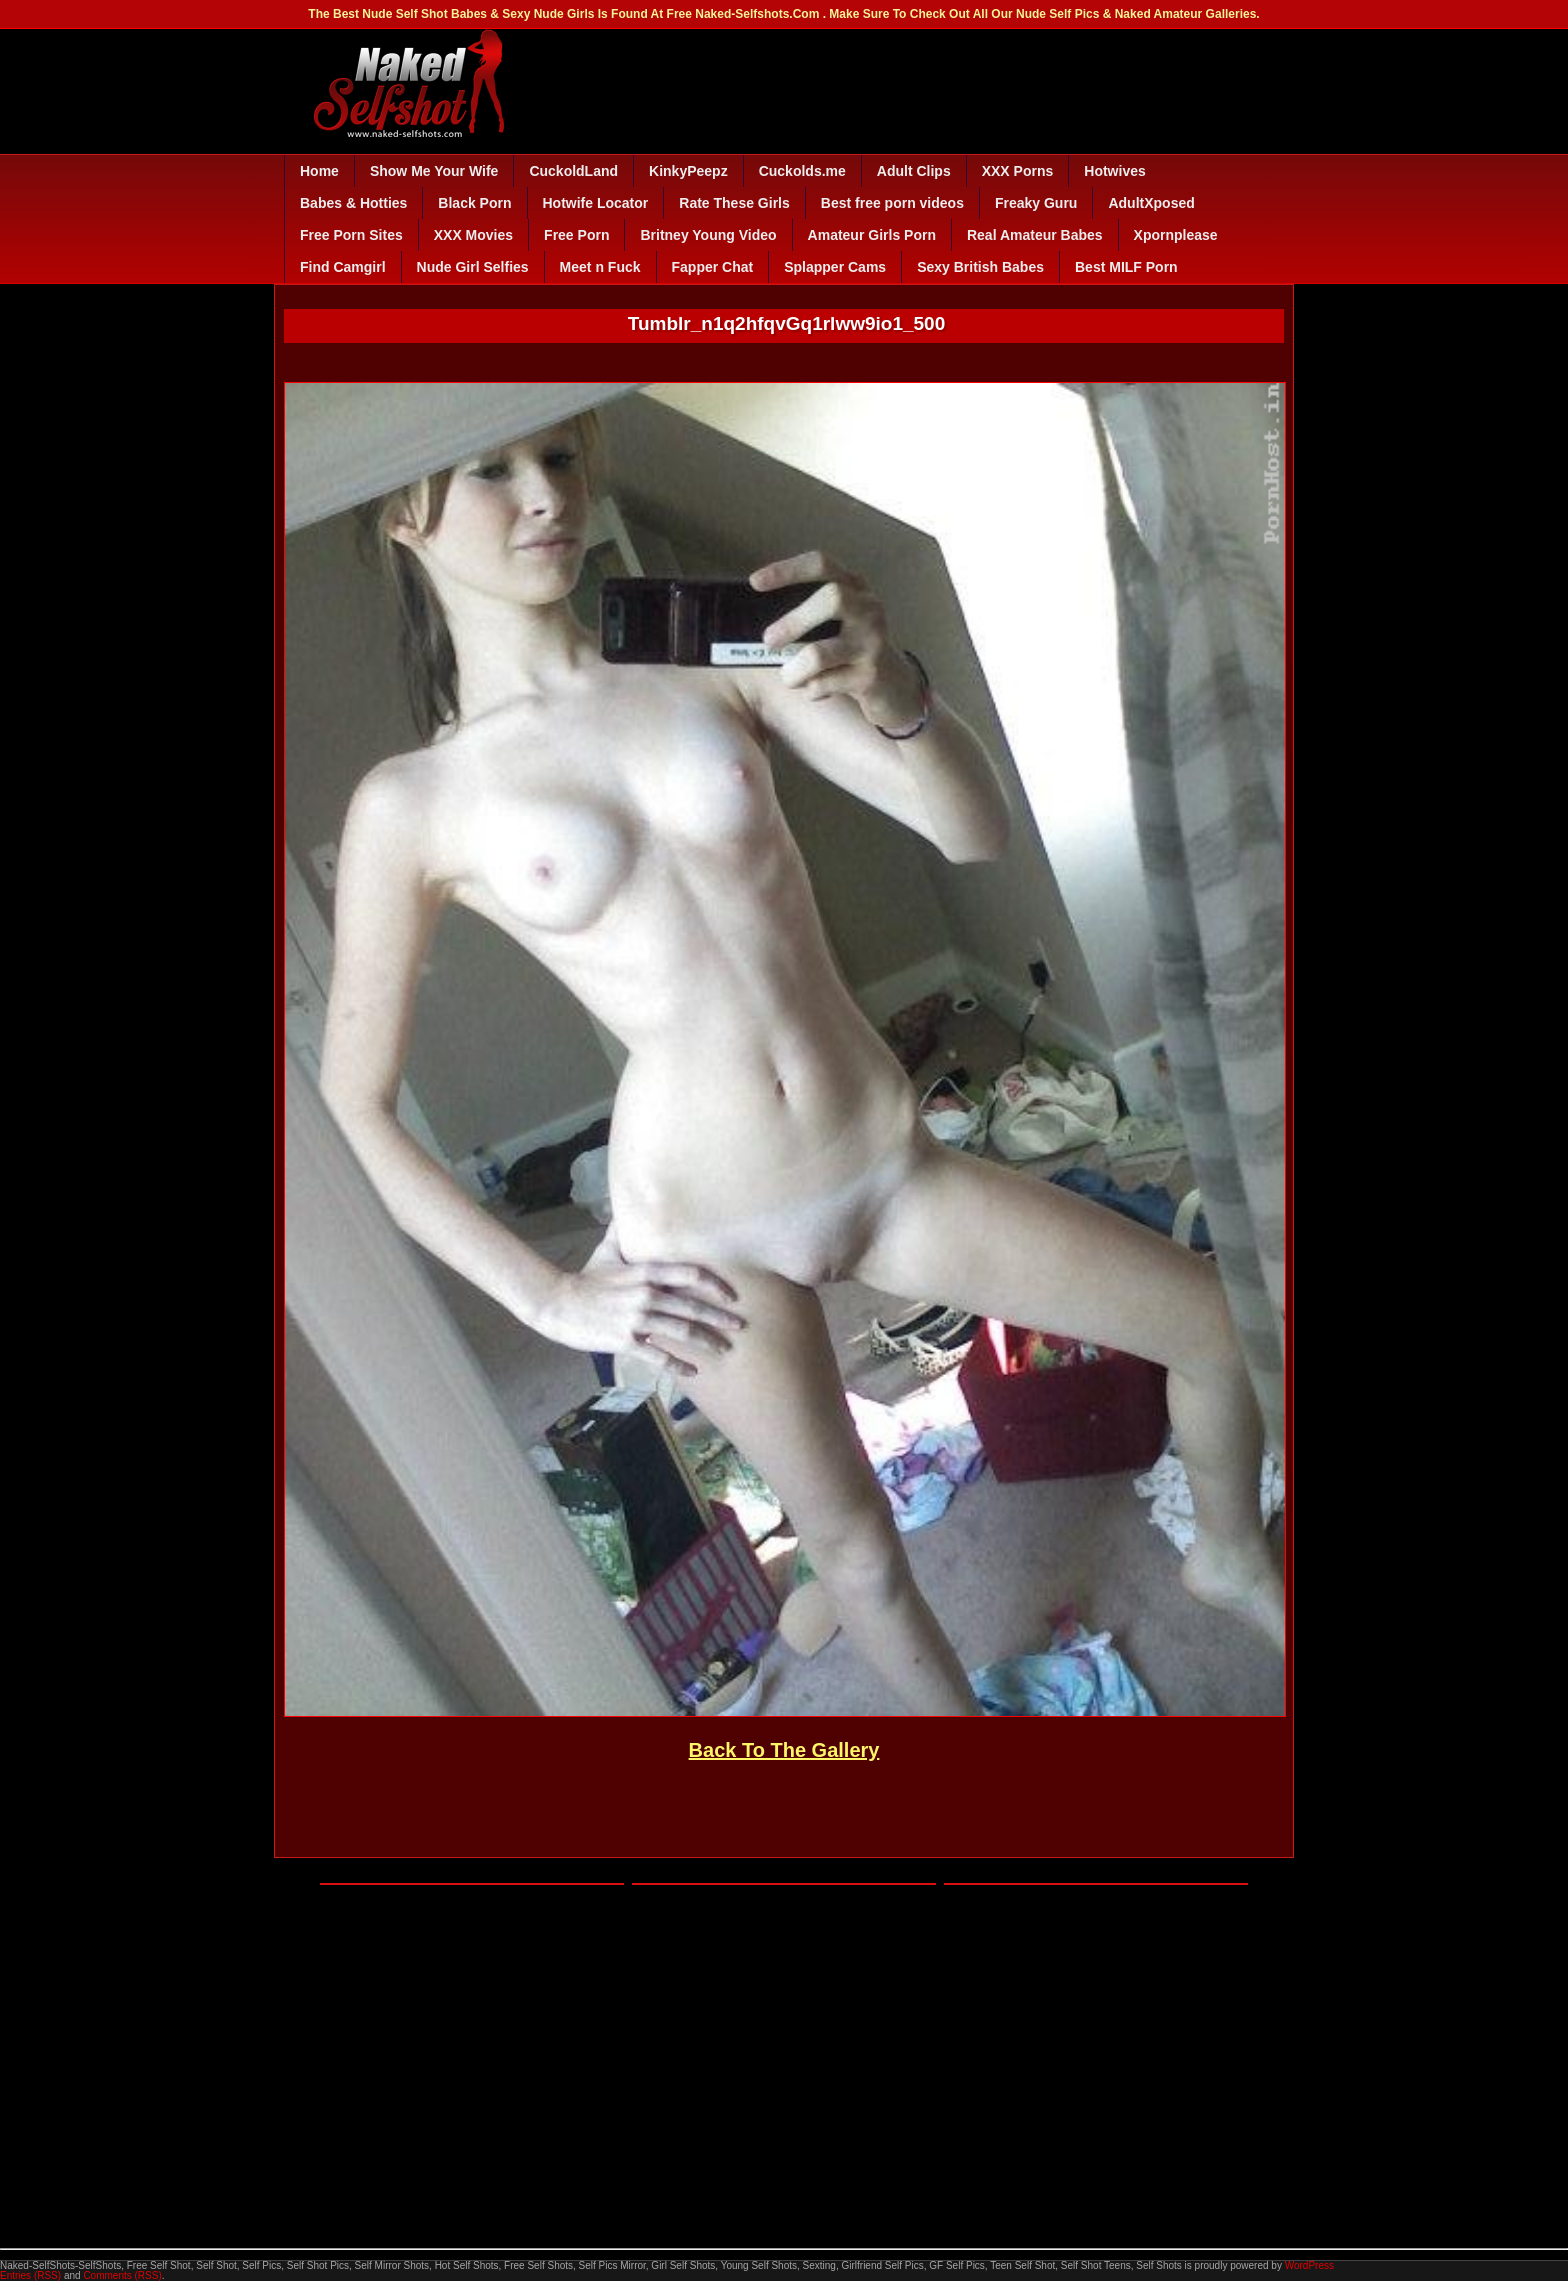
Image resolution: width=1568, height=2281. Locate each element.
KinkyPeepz (688, 171)
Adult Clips (914, 171)
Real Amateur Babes (1035, 235)
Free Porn (576, 235)
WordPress (1309, 2265)
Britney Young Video (708, 235)
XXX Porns (1018, 171)
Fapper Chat (713, 267)
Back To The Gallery (784, 1750)
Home (319, 171)
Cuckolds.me (802, 171)
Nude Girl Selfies (473, 267)
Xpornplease (1176, 235)
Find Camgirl (343, 267)
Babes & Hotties (353, 203)
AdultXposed (1151, 203)
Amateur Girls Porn (872, 235)
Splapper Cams (835, 267)
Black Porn (474, 203)
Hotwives (1114, 171)
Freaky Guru (1036, 203)
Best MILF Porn (1126, 267)
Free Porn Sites (351, 235)
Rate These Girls (734, 203)
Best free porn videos (892, 203)
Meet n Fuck (600, 267)
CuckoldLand (573, 171)
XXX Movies (473, 235)
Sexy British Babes (980, 267)
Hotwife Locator (596, 203)
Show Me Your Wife (434, 171)
